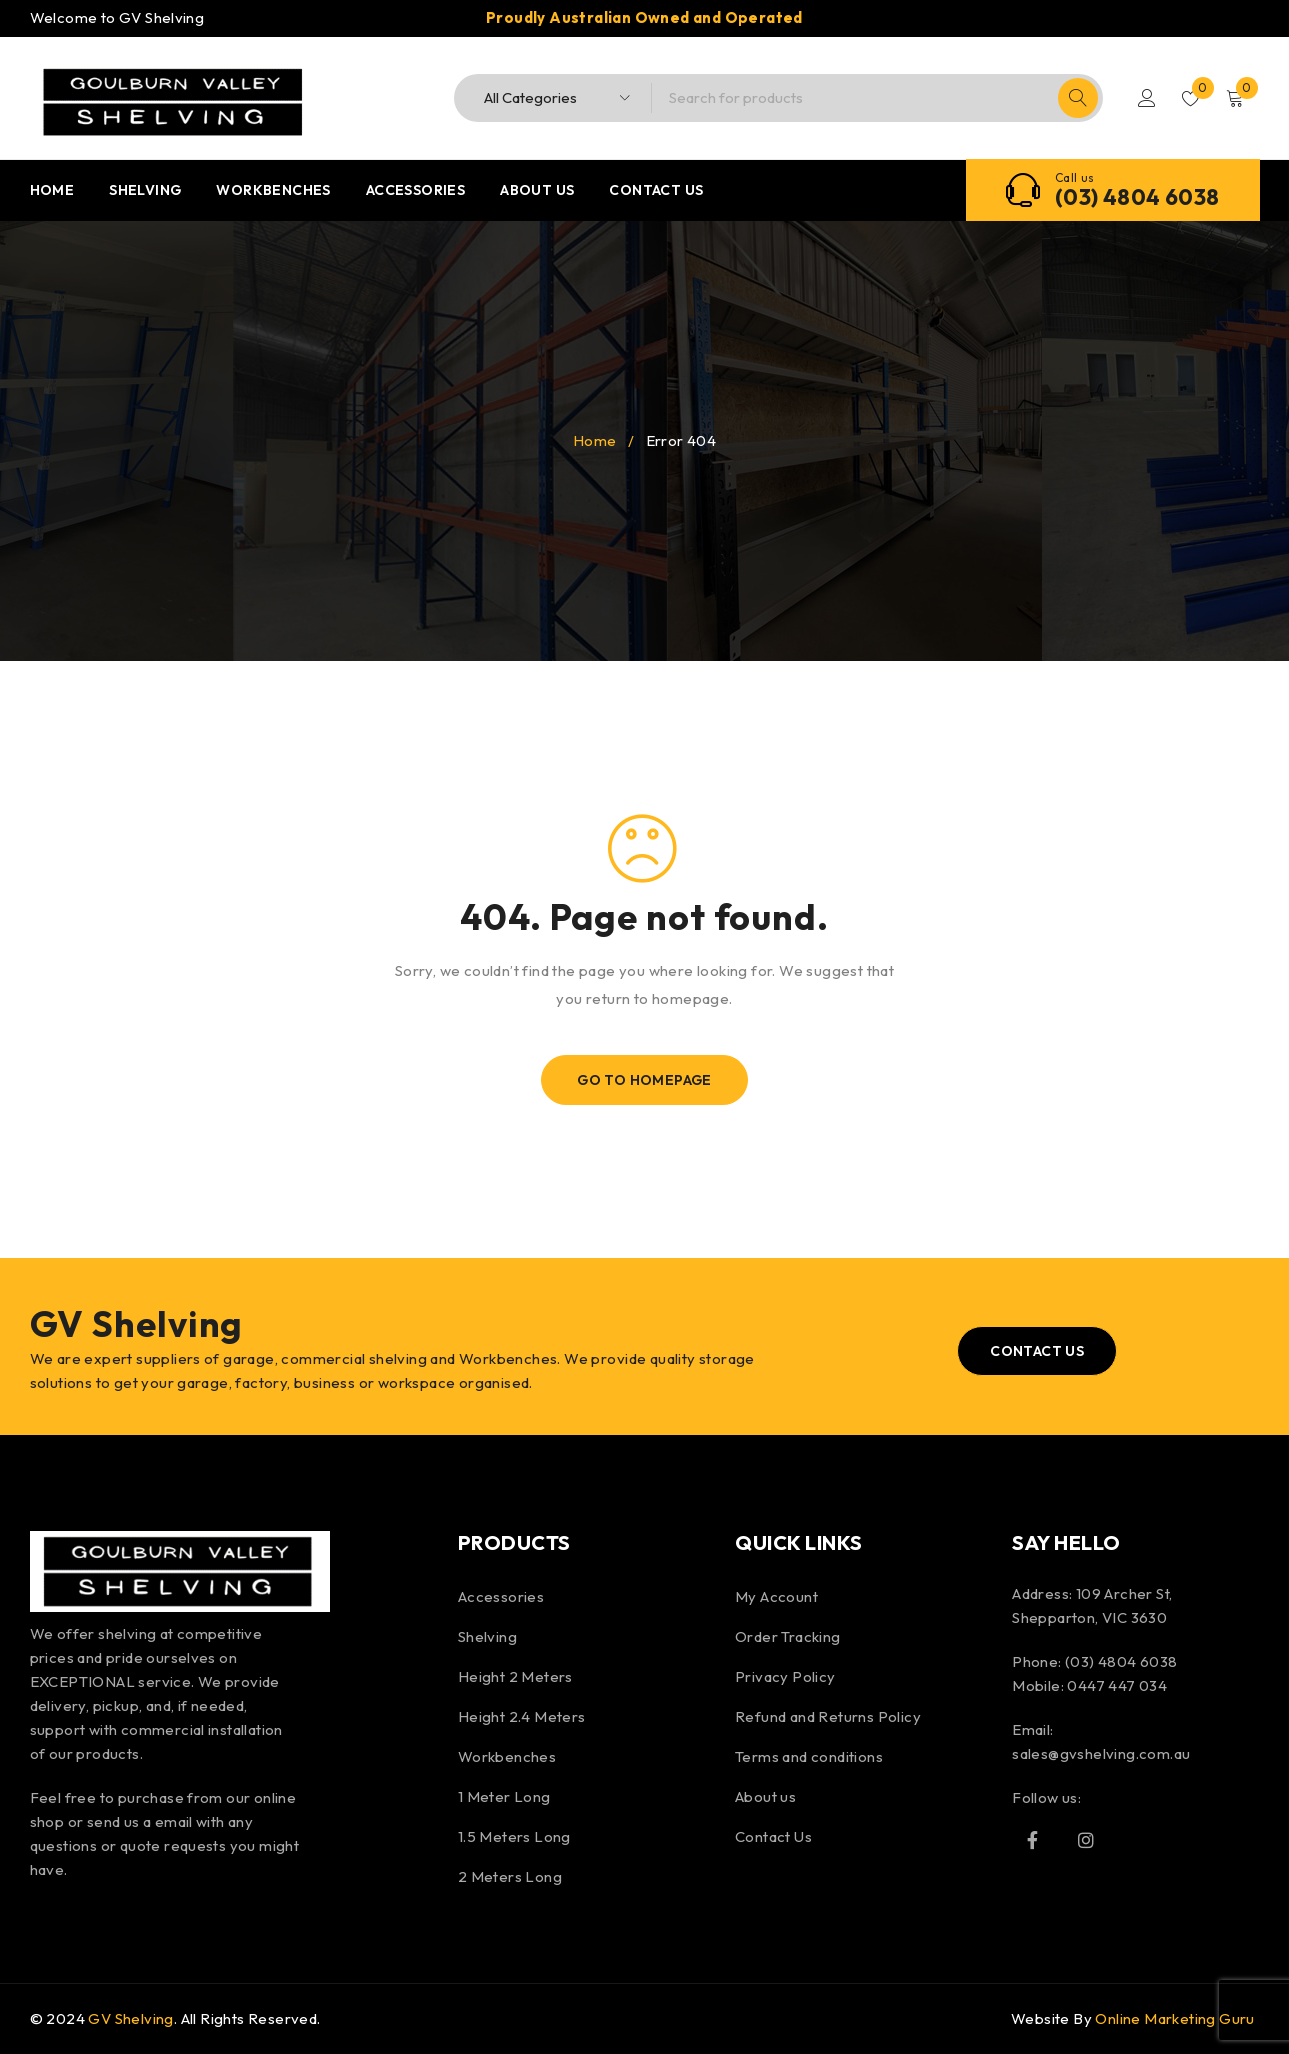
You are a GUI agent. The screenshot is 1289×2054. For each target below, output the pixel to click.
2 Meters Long (510, 1876)
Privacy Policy (785, 1676)
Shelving (487, 1636)
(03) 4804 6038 (1137, 197)
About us (765, 1796)
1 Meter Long (504, 1796)
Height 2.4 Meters (522, 1716)
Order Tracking (788, 1636)
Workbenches (507, 1756)
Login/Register (1147, 98)
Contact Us (773, 1836)
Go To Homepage (644, 1080)
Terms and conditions (809, 1756)
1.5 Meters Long (514, 1836)
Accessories (501, 1596)
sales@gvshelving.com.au (1101, 1753)
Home (595, 440)
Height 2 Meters (515, 1676)
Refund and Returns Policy (828, 1716)
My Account (776, 1596)
